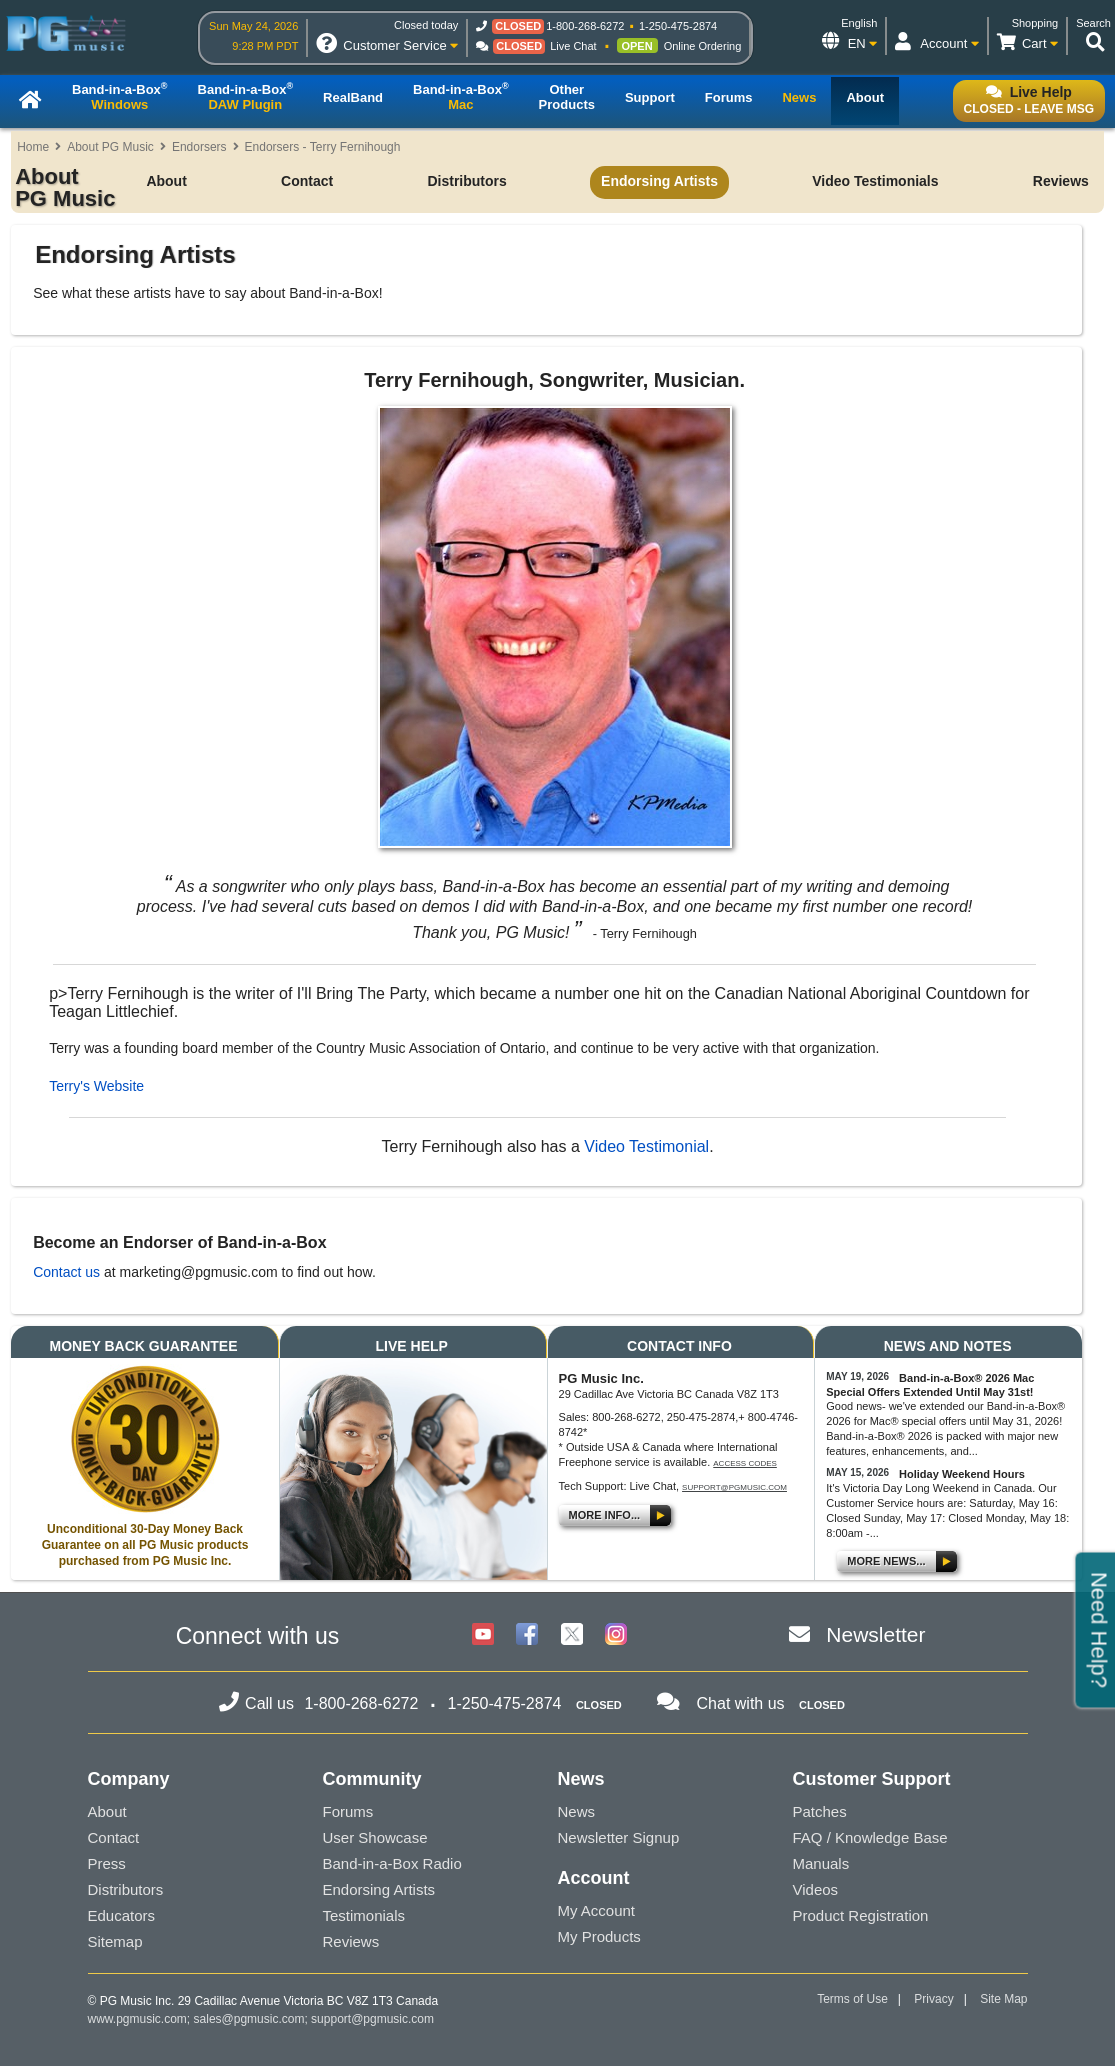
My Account (597, 1910)
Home (33, 147)
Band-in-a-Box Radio (392, 1863)
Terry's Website (96, 1086)
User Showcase (375, 1837)
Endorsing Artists (659, 181)
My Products (599, 1936)
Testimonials (364, 1915)
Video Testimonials (875, 181)
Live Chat (573, 46)
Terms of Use (852, 1999)
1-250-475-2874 (678, 26)
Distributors (466, 181)
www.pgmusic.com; (139, 2019)
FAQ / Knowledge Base (870, 1837)
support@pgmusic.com (734, 1487)
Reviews (1061, 181)
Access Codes (745, 1463)
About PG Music (110, 147)
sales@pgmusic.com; (253, 2019)
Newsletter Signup (619, 1837)
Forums (348, 1811)
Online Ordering (703, 46)
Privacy (933, 1999)
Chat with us (741, 1703)
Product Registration (861, 1915)
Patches (820, 1811)
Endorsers (199, 147)
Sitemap (115, 1941)
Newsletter (875, 1634)
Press (107, 1863)
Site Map (1003, 1999)
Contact (307, 181)
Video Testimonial (646, 1146)
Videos (816, 1889)
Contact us (66, 1272)
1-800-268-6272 (585, 26)
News (577, 1811)
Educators (122, 1915)
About (166, 181)
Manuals (821, 1863)
